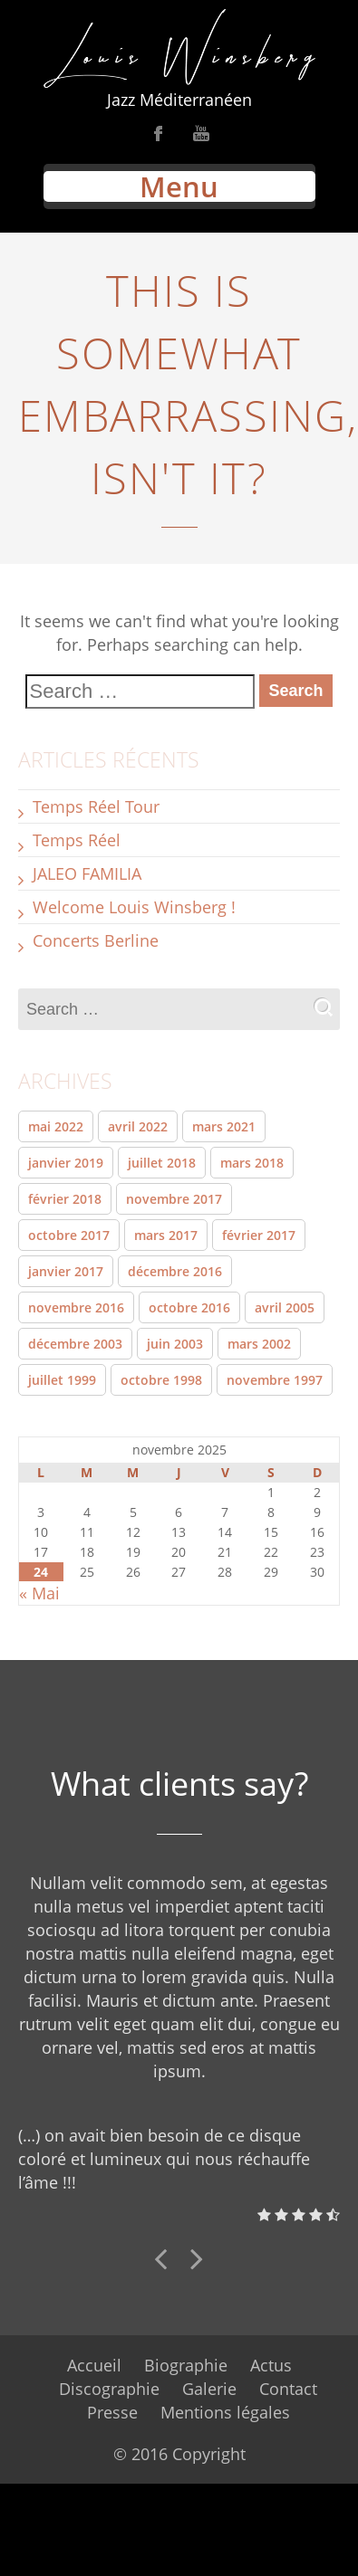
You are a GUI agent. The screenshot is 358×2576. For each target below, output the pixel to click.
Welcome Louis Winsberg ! (134, 907)
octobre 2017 (69, 1235)
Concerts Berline (96, 940)
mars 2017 (166, 1235)
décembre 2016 (175, 1271)
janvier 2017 (65, 1271)
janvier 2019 (65, 1162)
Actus (271, 2365)
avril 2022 (138, 1126)
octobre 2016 (189, 1307)
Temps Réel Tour (96, 806)
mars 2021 (224, 1126)
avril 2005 (284, 1307)
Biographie (185, 2365)
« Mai (39, 1593)
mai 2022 (55, 1126)
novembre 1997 (275, 1379)
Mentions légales (225, 2412)
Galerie (209, 2388)
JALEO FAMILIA (87, 873)
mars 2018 (252, 1162)
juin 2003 (175, 1343)
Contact (288, 2388)
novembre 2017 (174, 1198)
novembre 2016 (76, 1307)
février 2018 (65, 1198)
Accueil (94, 2365)
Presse (112, 2412)
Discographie (109, 2388)
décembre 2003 (75, 1343)
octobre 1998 (161, 1379)
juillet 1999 (62, 1379)
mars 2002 (259, 1343)
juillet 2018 (162, 1162)
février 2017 (258, 1235)
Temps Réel (77, 840)
